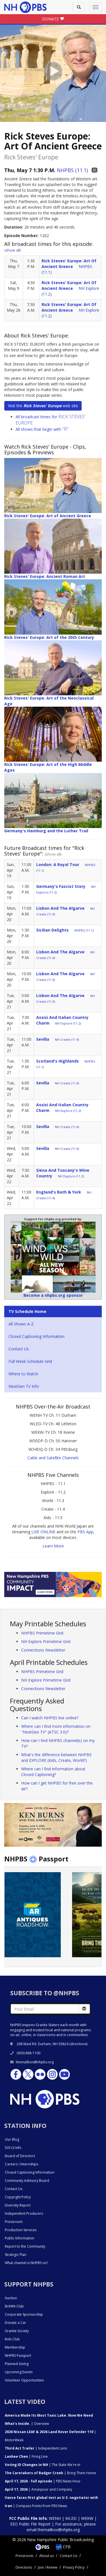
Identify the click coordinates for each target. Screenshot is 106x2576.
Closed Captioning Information (36, 1336)
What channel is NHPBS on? (26, 2262)
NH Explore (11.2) (68, 1023)
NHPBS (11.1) (72, 170)
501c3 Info (13, 2147)
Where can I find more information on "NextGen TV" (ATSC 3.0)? (55, 1729)
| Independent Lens (36, 2448)
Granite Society (17, 2330)
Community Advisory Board (27, 2180)
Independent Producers (24, 2213)
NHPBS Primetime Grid (42, 1633)
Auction (11, 2298)
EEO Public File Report (30, 2524)
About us (46, 2555)
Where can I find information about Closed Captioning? (53, 1771)
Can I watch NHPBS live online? (49, 1717)
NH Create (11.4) (67, 1039)
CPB (63, 2546)
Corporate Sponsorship (24, 2314)
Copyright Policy (18, 2197)
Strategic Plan (15, 2254)
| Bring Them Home (50, 2473)
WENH (55, 2518)
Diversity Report (18, 2205)
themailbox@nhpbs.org (32, 2062)
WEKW (87, 2518)
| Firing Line (26, 2456)
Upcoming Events (19, 2372)
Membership (15, 2347)
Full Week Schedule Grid (30, 1361)
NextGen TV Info (23, 1386)
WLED (71, 2518)
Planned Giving (17, 2363)
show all (12, 250)
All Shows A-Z (21, 1324)
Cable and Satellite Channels (53, 1457)
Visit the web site (43, 405)
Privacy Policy (74, 2567)
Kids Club (12, 2339)
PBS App (85, 1531)
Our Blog (12, 2139)
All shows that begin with (42, 429)
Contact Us (18, 1349)
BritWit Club (14, 2306)
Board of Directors (20, 2155)
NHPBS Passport (18, 2355)
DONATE (53, 19)
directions (78, 2043)
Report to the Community (25, 2246)
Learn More (53, 1546)
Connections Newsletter (43, 1650)
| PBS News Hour (43, 2481)
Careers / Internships (21, 2164)
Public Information (19, 2238)
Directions (24, 2567)
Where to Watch (23, 1373)
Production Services (20, 2229)
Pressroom (14, 2221)
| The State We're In (42, 2464)
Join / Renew (47, 2567)
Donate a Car (15, 2322)
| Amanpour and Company (38, 2489)
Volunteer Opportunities (24, 2380)
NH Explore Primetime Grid (45, 1641)
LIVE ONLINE (43, 1531)
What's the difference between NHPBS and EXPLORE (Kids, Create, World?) (56, 1757)
